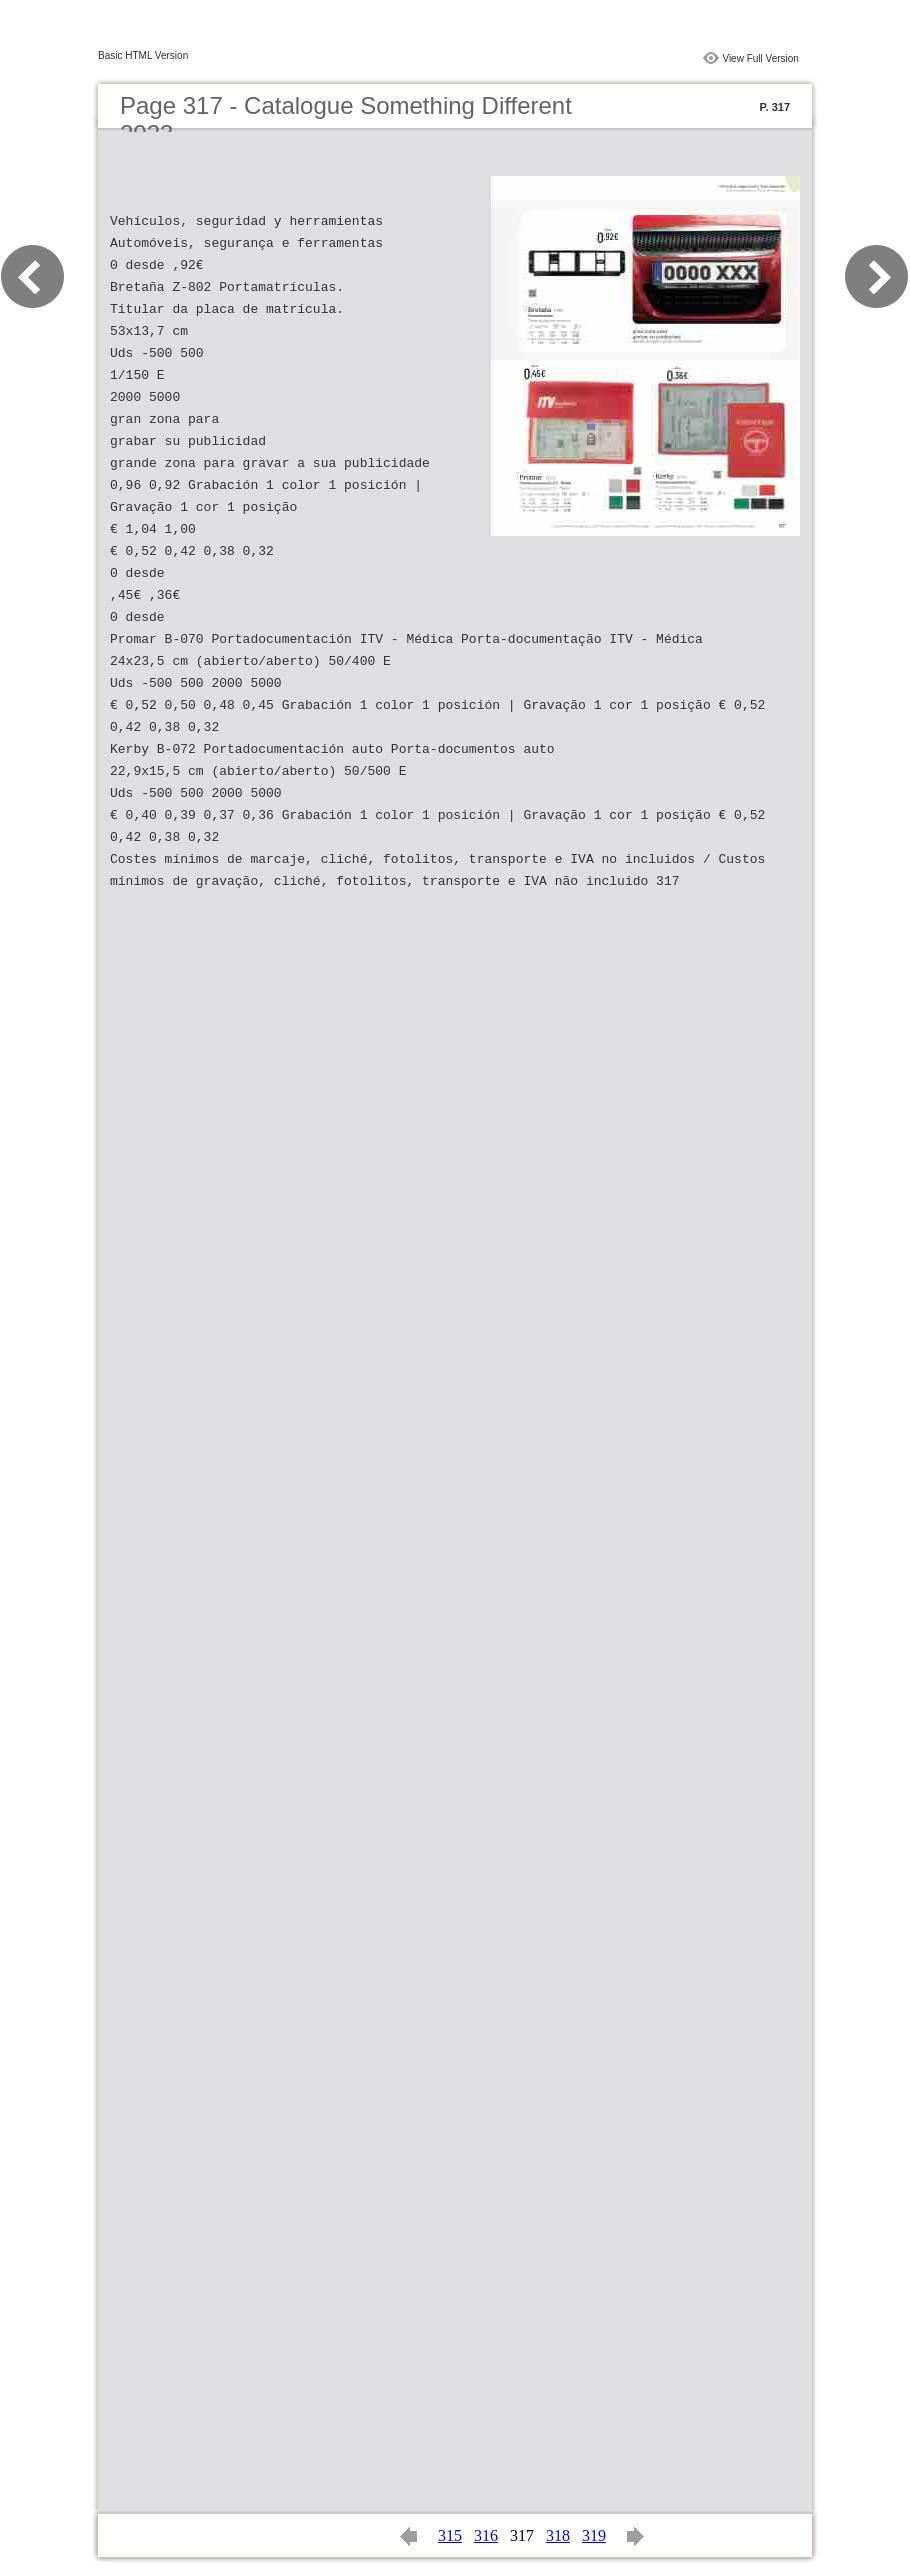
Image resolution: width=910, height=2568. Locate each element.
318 (558, 2535)
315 (450, 2535)
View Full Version (760, 58)
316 (486, 2535)
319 (594, 2535)
